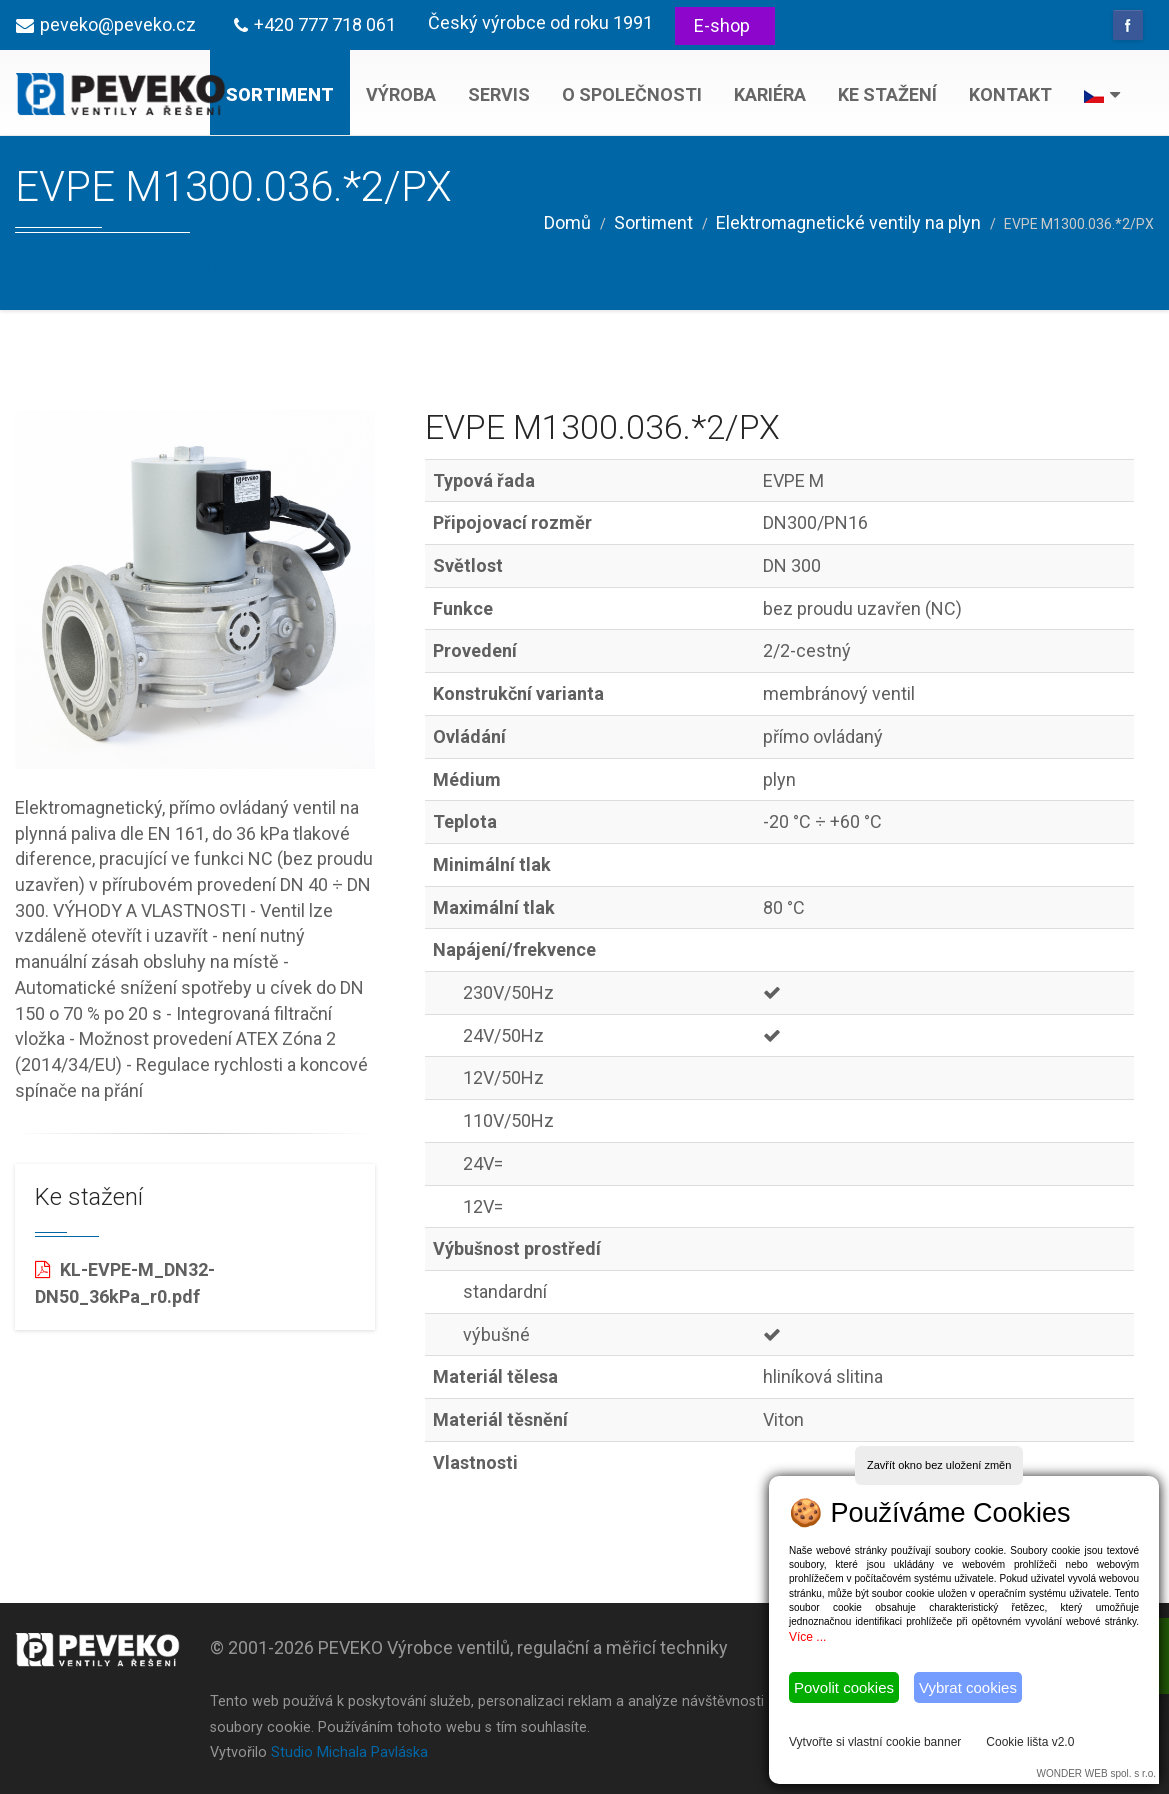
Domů (567, 222)
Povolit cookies (844, 1687)
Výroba (401, 94)
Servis (499, 94)
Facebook (1128, 25)
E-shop (722, 25)
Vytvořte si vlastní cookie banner (875, 1742)
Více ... (807, 1637)
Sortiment (280, 94)
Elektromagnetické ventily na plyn (848, 222)
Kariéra (770, 94)
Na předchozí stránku (116, 268)
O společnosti (632, 94)
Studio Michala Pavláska (349, 1752)
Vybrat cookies (968, 1687)
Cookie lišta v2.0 (1030, 1742)
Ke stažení (887, 94)
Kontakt (1010, 94)
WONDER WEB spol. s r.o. (1096, 1773)
